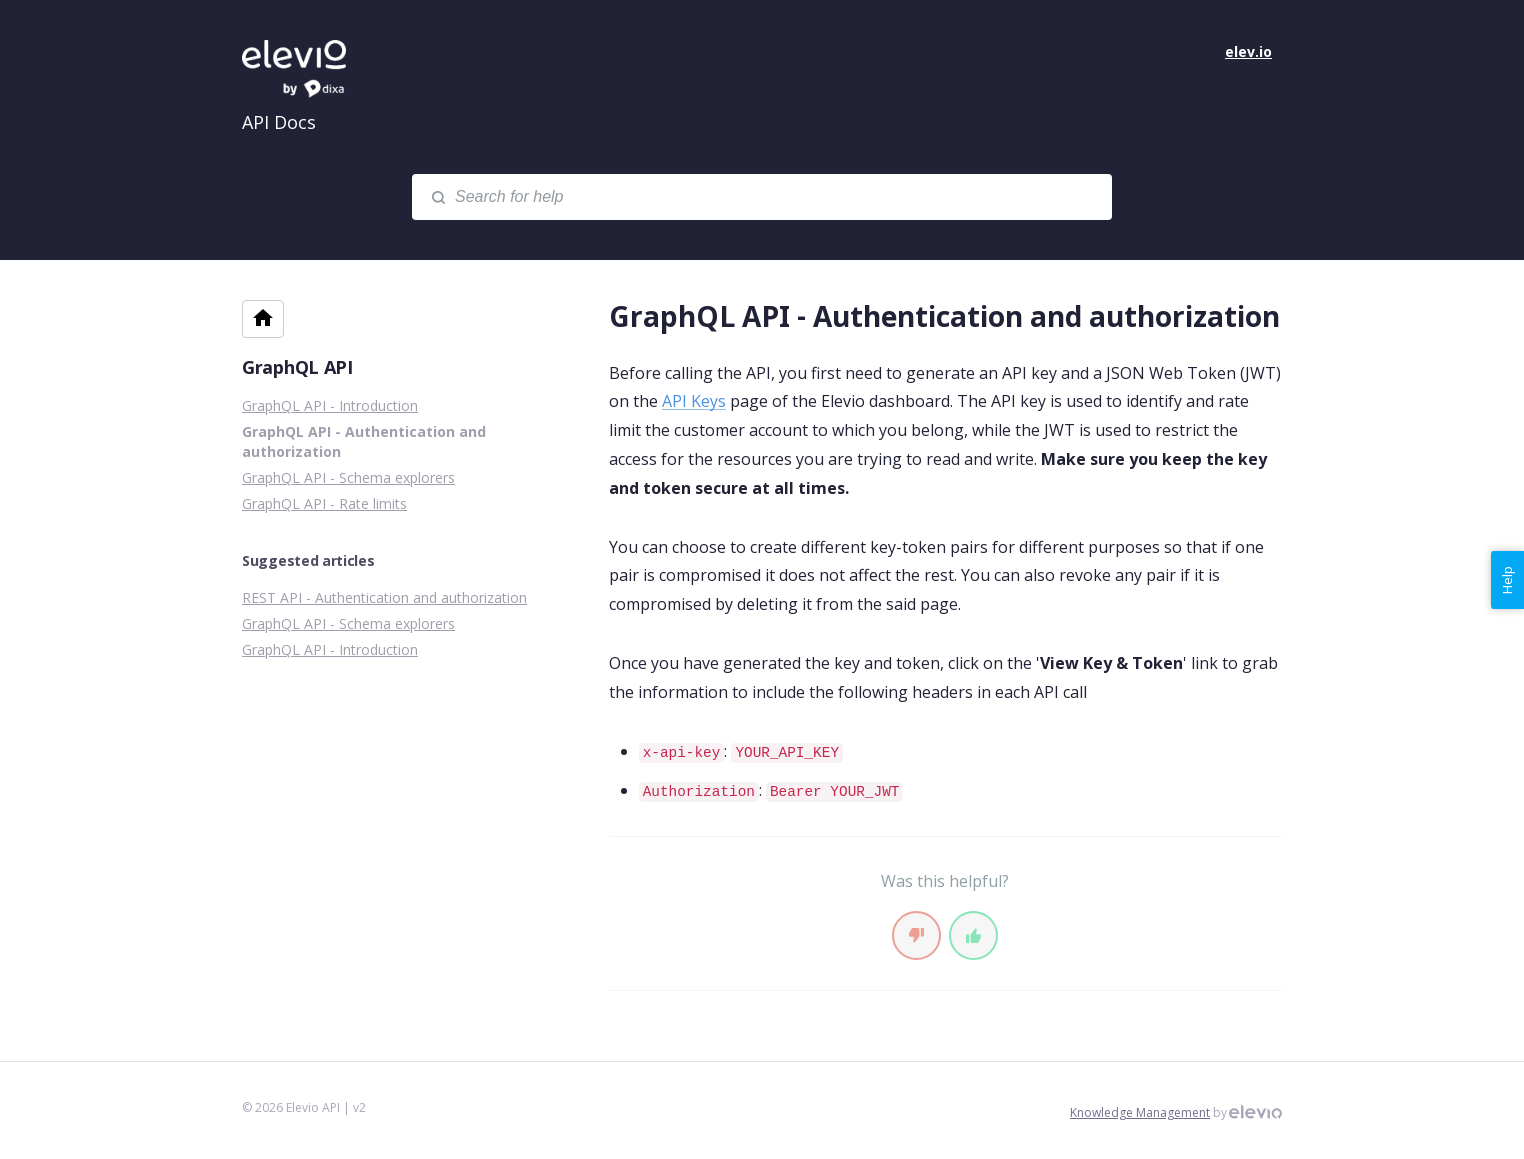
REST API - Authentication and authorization (384, 597)
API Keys (694, 401)
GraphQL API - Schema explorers (348, 477)
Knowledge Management (1140, 1112)
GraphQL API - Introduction (330, 405)
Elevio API (312, 70)
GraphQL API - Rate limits (324, 503)
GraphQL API (297, 367)
